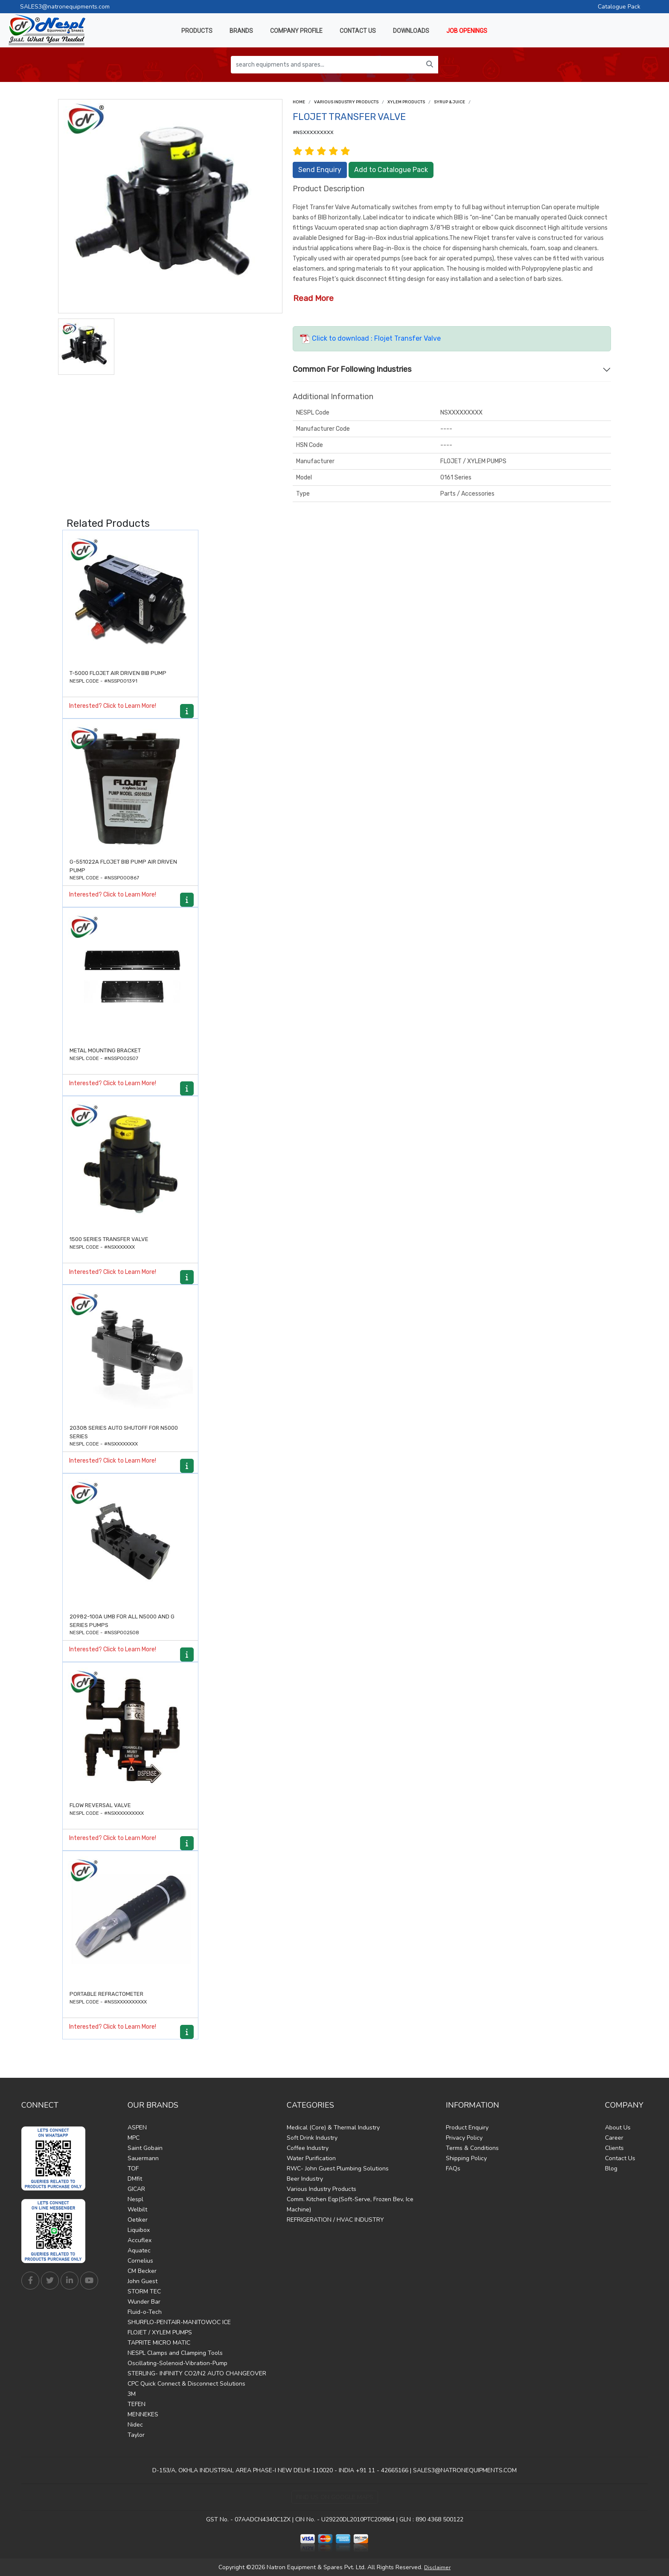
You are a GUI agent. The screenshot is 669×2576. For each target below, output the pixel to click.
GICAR (136, 2189)
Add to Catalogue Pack (391, 170)
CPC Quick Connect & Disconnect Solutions (186, 2384)
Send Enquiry (319, 170)
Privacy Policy (464, 2138)
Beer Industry (305, 2179)
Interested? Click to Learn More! (112, 706)
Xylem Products (406, 102)
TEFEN (136, 2404)
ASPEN (137, 2127)
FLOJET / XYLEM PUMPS (160, 2332)
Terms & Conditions (472, 2148)
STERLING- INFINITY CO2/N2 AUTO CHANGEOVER (197, 2373)
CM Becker (142, 2271)
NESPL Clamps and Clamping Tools (175, 2353)
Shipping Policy (466, 2158)
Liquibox (139, 2230)
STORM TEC (144, 2291)
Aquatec (139, 2250)
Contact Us (620, 2158)
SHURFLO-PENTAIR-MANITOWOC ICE (179, 2322)
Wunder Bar (144, 2302)
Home (299, 102)
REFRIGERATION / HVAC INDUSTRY (335, 2220)
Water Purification (311, 2158)
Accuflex (139, 2240)
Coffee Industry (308, 2148)
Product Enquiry (467, 2127)
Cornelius (140, 2261)
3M (132, 2394)
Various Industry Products (346, 102)
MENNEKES (143, 2414)
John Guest (142, 2281)
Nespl (135, 2199)
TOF (133, 2168)
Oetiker (138, 2220)
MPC (134, 2138)
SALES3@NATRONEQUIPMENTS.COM (465, 2470)
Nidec (135, 2425)
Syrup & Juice (449, 102)
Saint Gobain (145, 2148)
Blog (611, 2168)
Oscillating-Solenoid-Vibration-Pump (177, 2363)
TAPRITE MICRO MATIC (159, 2343)
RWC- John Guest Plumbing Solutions (338, 2168)
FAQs (453, 2168)
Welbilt (137, 2209)
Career (614, 2138)
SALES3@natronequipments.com (65, 7)
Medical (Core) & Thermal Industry (333, 2127)
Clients (614, 2148)
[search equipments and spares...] (326, 64)
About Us (618, 2127)
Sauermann (143, 2158)
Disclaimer (437, 2567)
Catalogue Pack (619, 7)
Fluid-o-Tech (145, 2312)
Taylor (136, 2435)
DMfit (135, 2179)
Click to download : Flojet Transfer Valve (370, 338)
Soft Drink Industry (312, 2138)
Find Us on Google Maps (334, 2497)
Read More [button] (313, 298)
